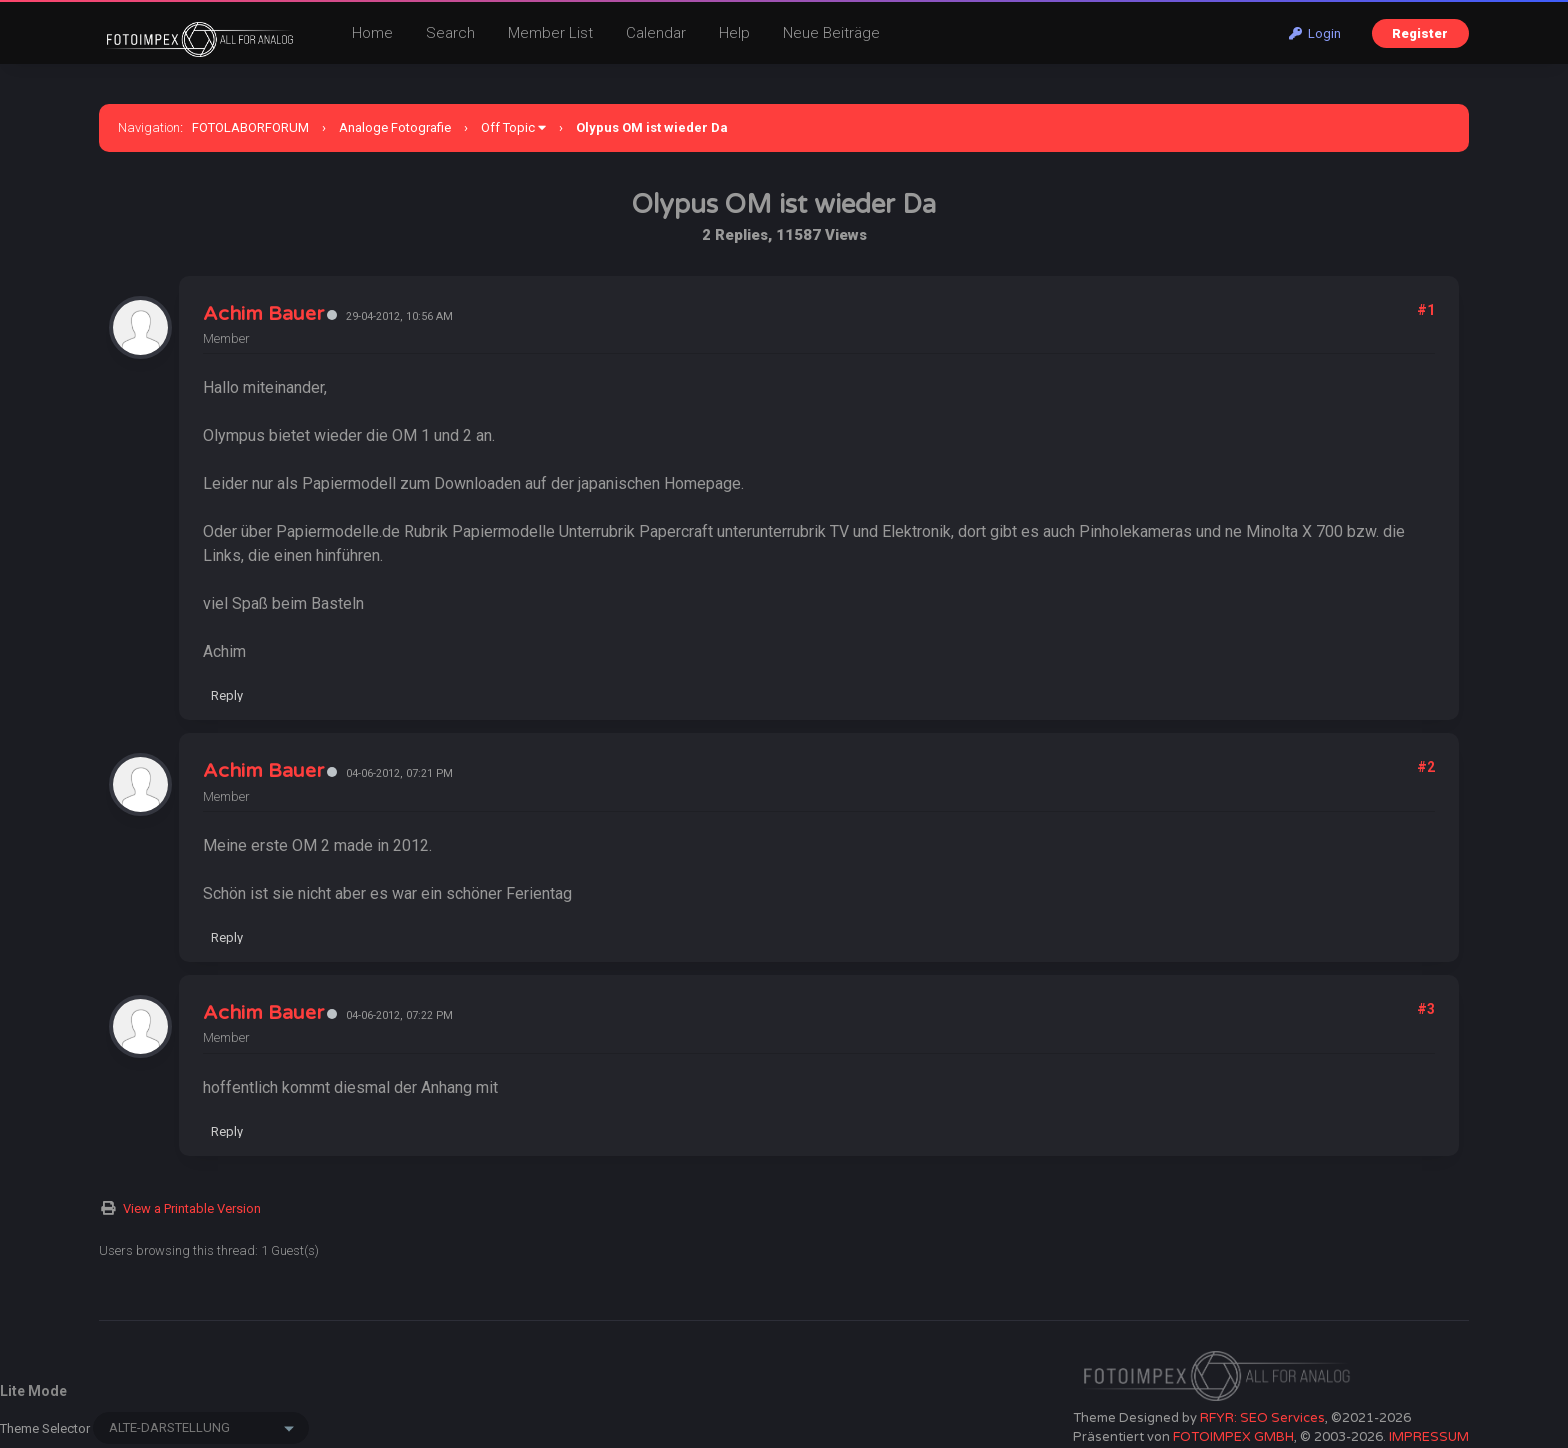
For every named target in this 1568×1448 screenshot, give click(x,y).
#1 (1426, 310)
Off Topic (508, 127)
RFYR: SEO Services (1262, 1418)
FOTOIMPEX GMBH (1233, 1437)
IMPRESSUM (1429, 1437)
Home (372, 33)
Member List (550, 33)
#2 (1426, 767)
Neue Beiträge (831, 33)
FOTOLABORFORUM (250, 127)
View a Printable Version (192, 1208)
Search (450, 33)
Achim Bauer (263, 314)
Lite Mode (33, 1391)
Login (1315, 33)
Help (734, 33)
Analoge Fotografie (395, 127)
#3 (1426, 1009)
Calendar (656, 33)
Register (1420, 33)
